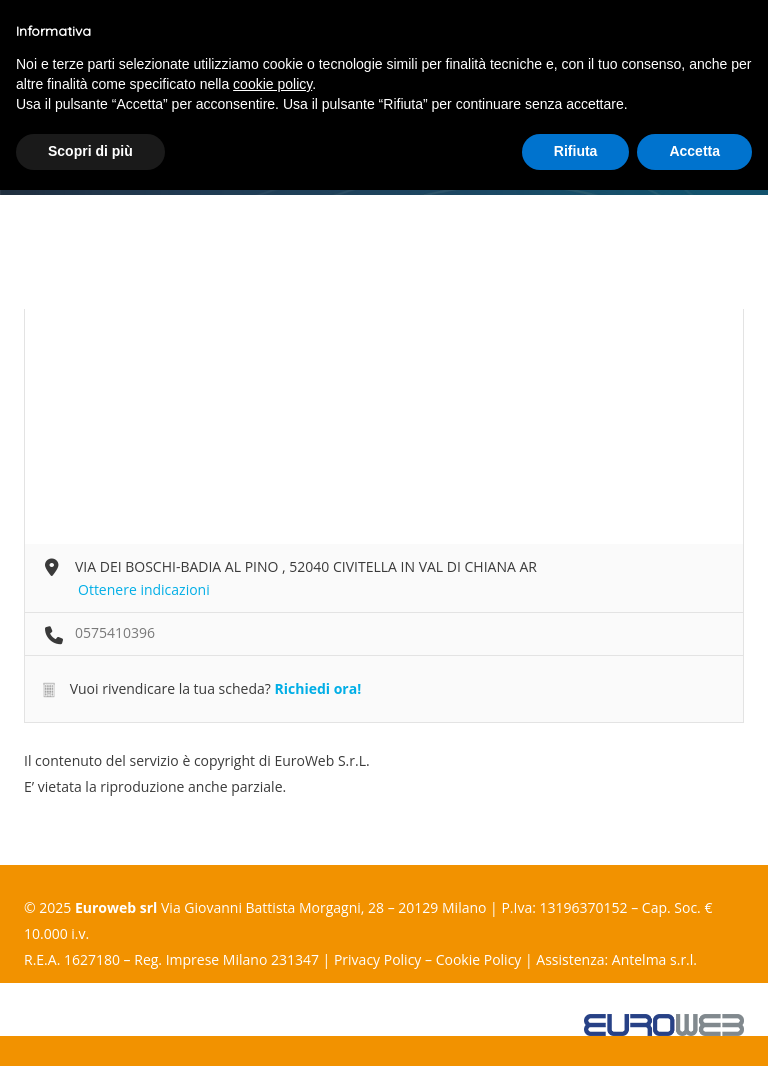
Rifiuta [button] (576, 151)
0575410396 (115, 632)
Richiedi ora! (317, 688)
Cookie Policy (479, 959)
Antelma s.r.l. (654, 959)
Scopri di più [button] (90, 151)
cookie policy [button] (272, 84)
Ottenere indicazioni (144, 589)
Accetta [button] (694, 151)
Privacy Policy (377, 959)
